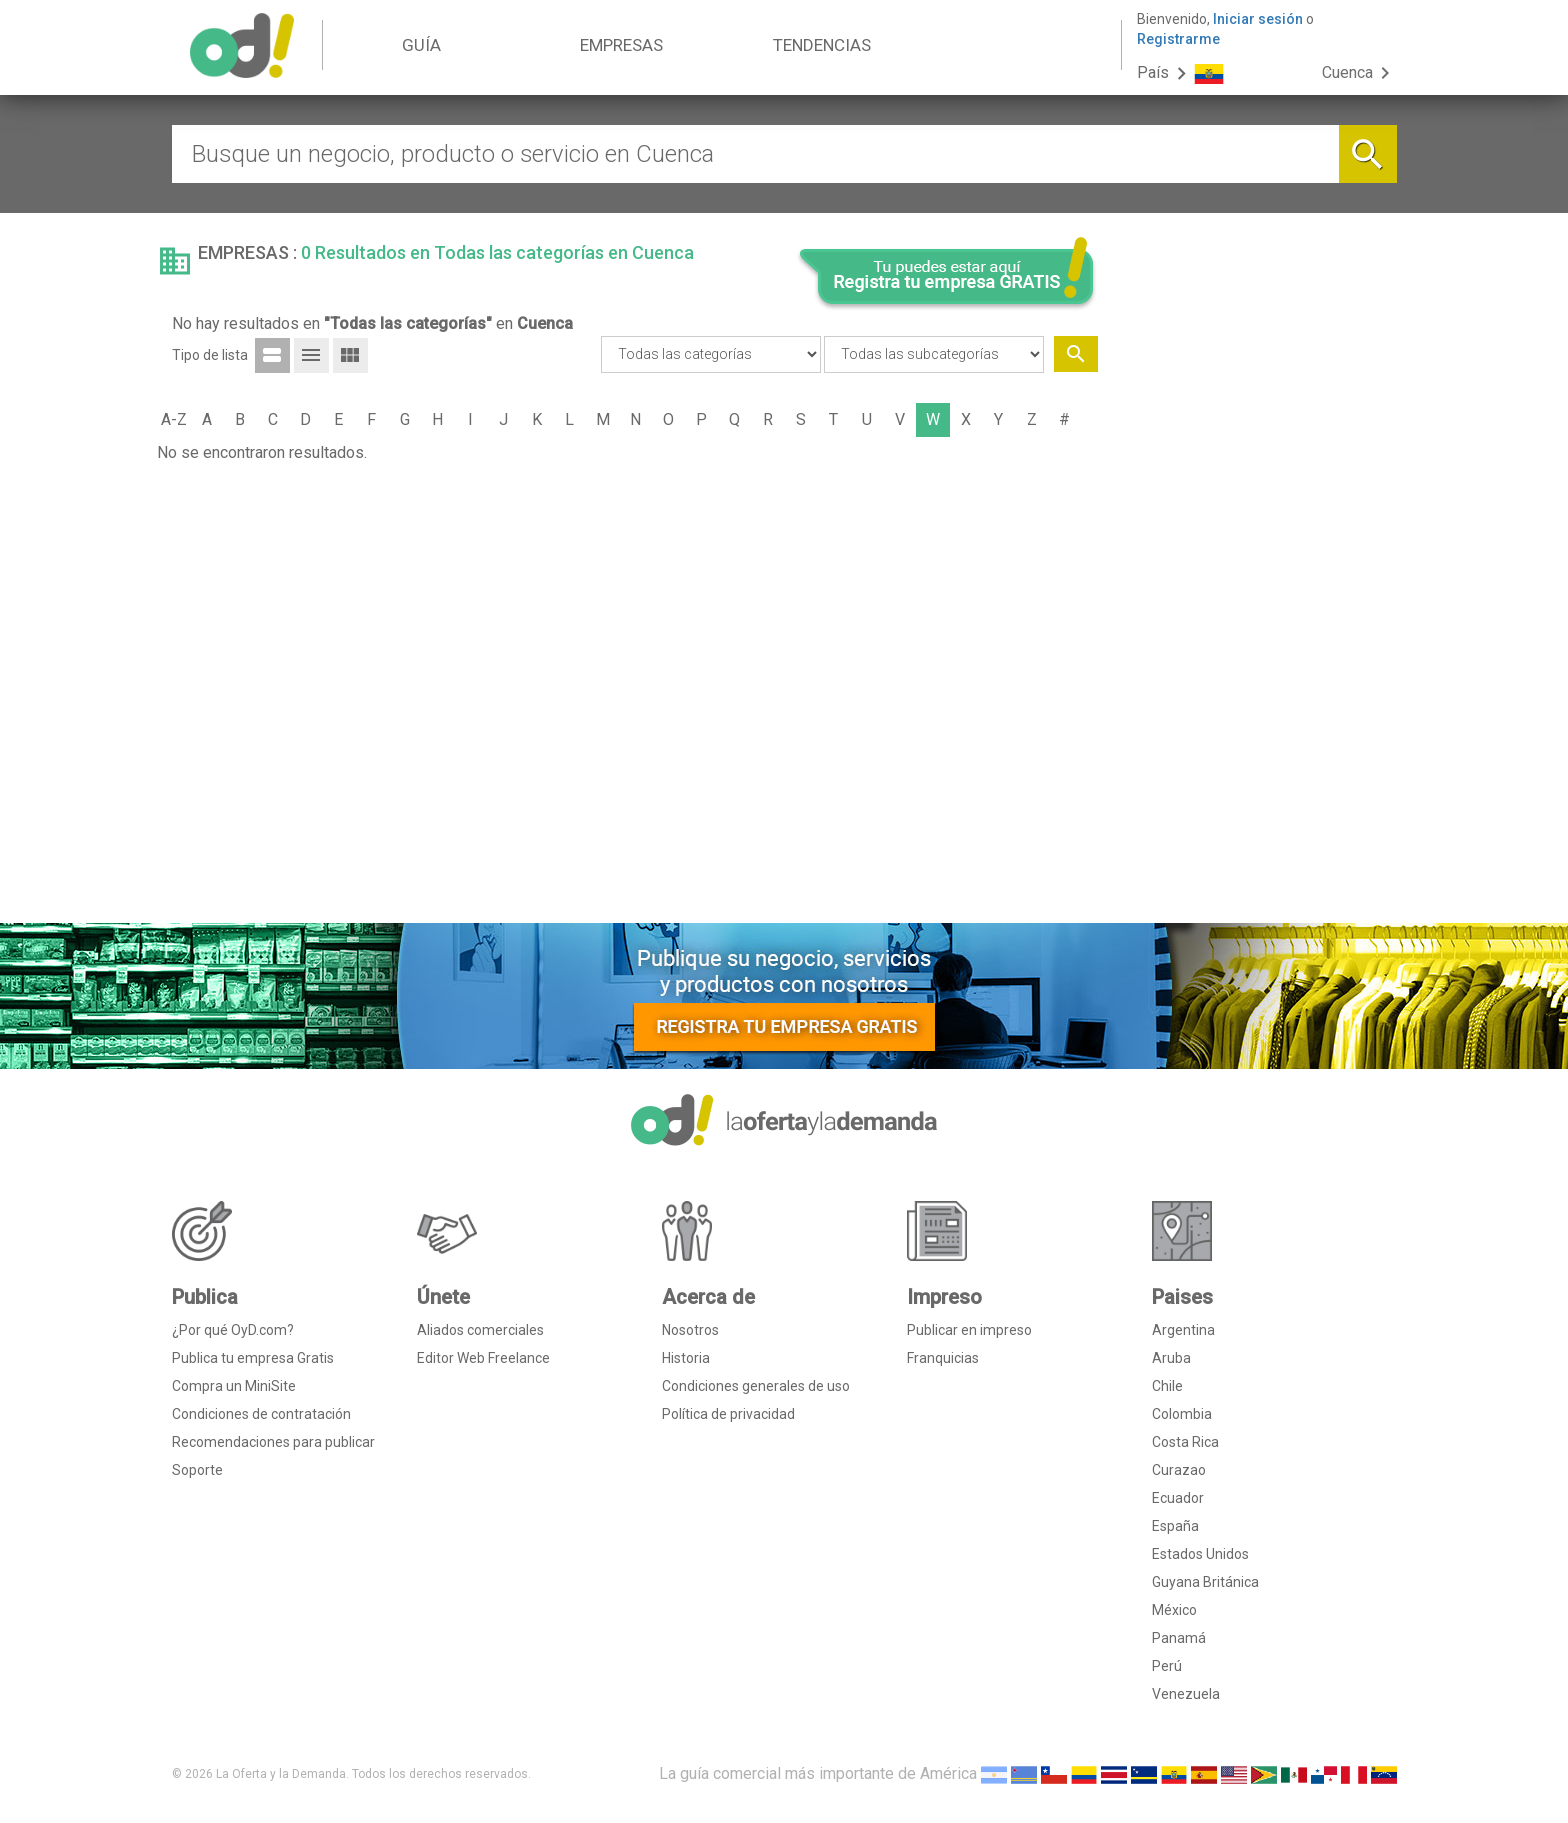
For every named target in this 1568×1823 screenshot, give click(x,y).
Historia (686, 1358)
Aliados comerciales (480, 1330)
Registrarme (1178, 39)
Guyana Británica (1205, 1582)
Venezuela (1186, 1694)
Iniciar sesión (1258, 19)
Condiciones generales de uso (756, 1386)
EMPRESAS (621, 45)
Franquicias (943, 1358)
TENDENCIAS (822, 45)
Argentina (1183, 1330)
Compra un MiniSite (234, 1386)
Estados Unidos (1200, 1554)
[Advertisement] (1255, 603)
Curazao (1179, 1470)
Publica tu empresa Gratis (253, 1358)
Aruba (1171, 1358)
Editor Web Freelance (483, 1358)
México (1174, 1610)
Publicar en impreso (969, 1330)
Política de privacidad (728, 1414)
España (1175, 1526)
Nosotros (690, 1330)
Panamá (1179, 1638)
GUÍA (421, 45)
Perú (1167, 1666)
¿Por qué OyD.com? (233, 1330)
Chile (1167, 1386)
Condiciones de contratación (261, 1414)
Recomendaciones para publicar (273, 1442)
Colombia (1182, 1414)
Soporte (197, 1470)
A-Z (174, 419)
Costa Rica (1185, 1442)
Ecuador (1178, 1498)
